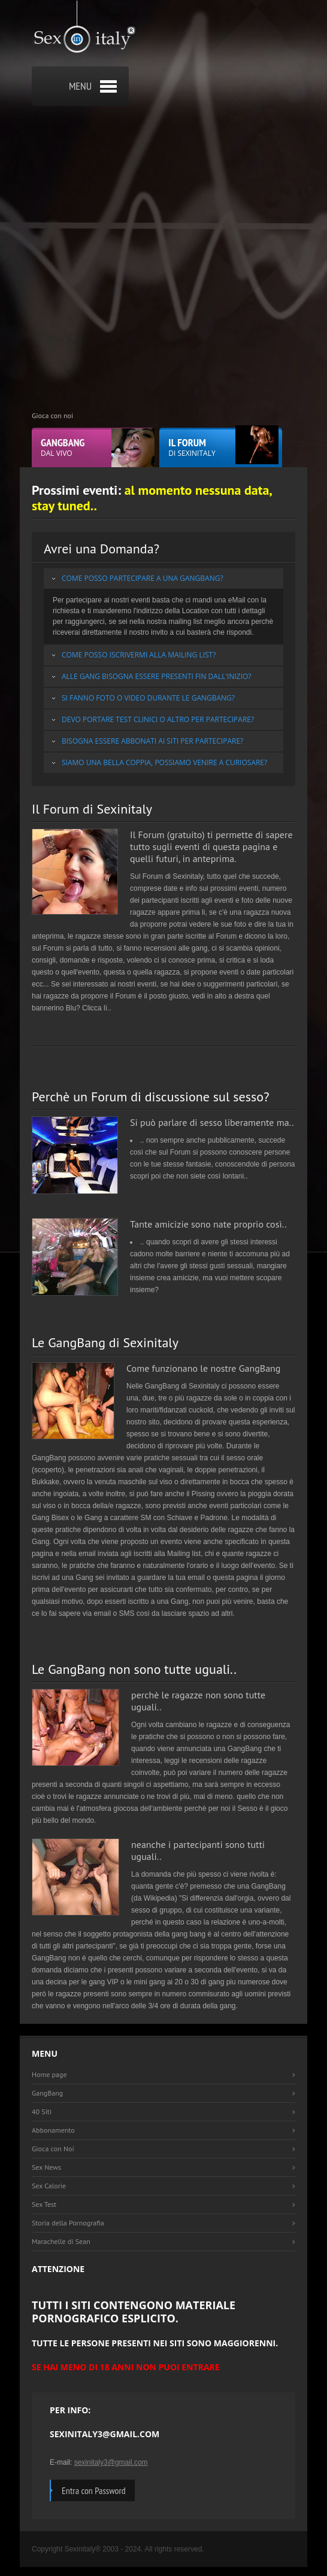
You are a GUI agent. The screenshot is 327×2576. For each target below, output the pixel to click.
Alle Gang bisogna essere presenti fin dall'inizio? (157, 676)
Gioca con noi (52, 415)
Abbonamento (53, 2130)
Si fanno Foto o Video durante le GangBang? (148, 698)
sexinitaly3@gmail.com (111, 2462)
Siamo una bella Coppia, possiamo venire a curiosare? (164, 762)
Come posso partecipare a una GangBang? (142, 578)
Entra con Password (94, 2490)
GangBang (47, 2092)
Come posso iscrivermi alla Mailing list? (139, 655)
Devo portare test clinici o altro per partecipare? (158, 719)
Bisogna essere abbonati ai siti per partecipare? (152, 741)
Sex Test (44, 2204)
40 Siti (42, 2111)
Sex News (46, 2167)
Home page (49, 2074)
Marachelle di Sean (61, 2241)
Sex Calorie (49, 2185)
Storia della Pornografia (68, 2222)
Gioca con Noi (53, 2148)
